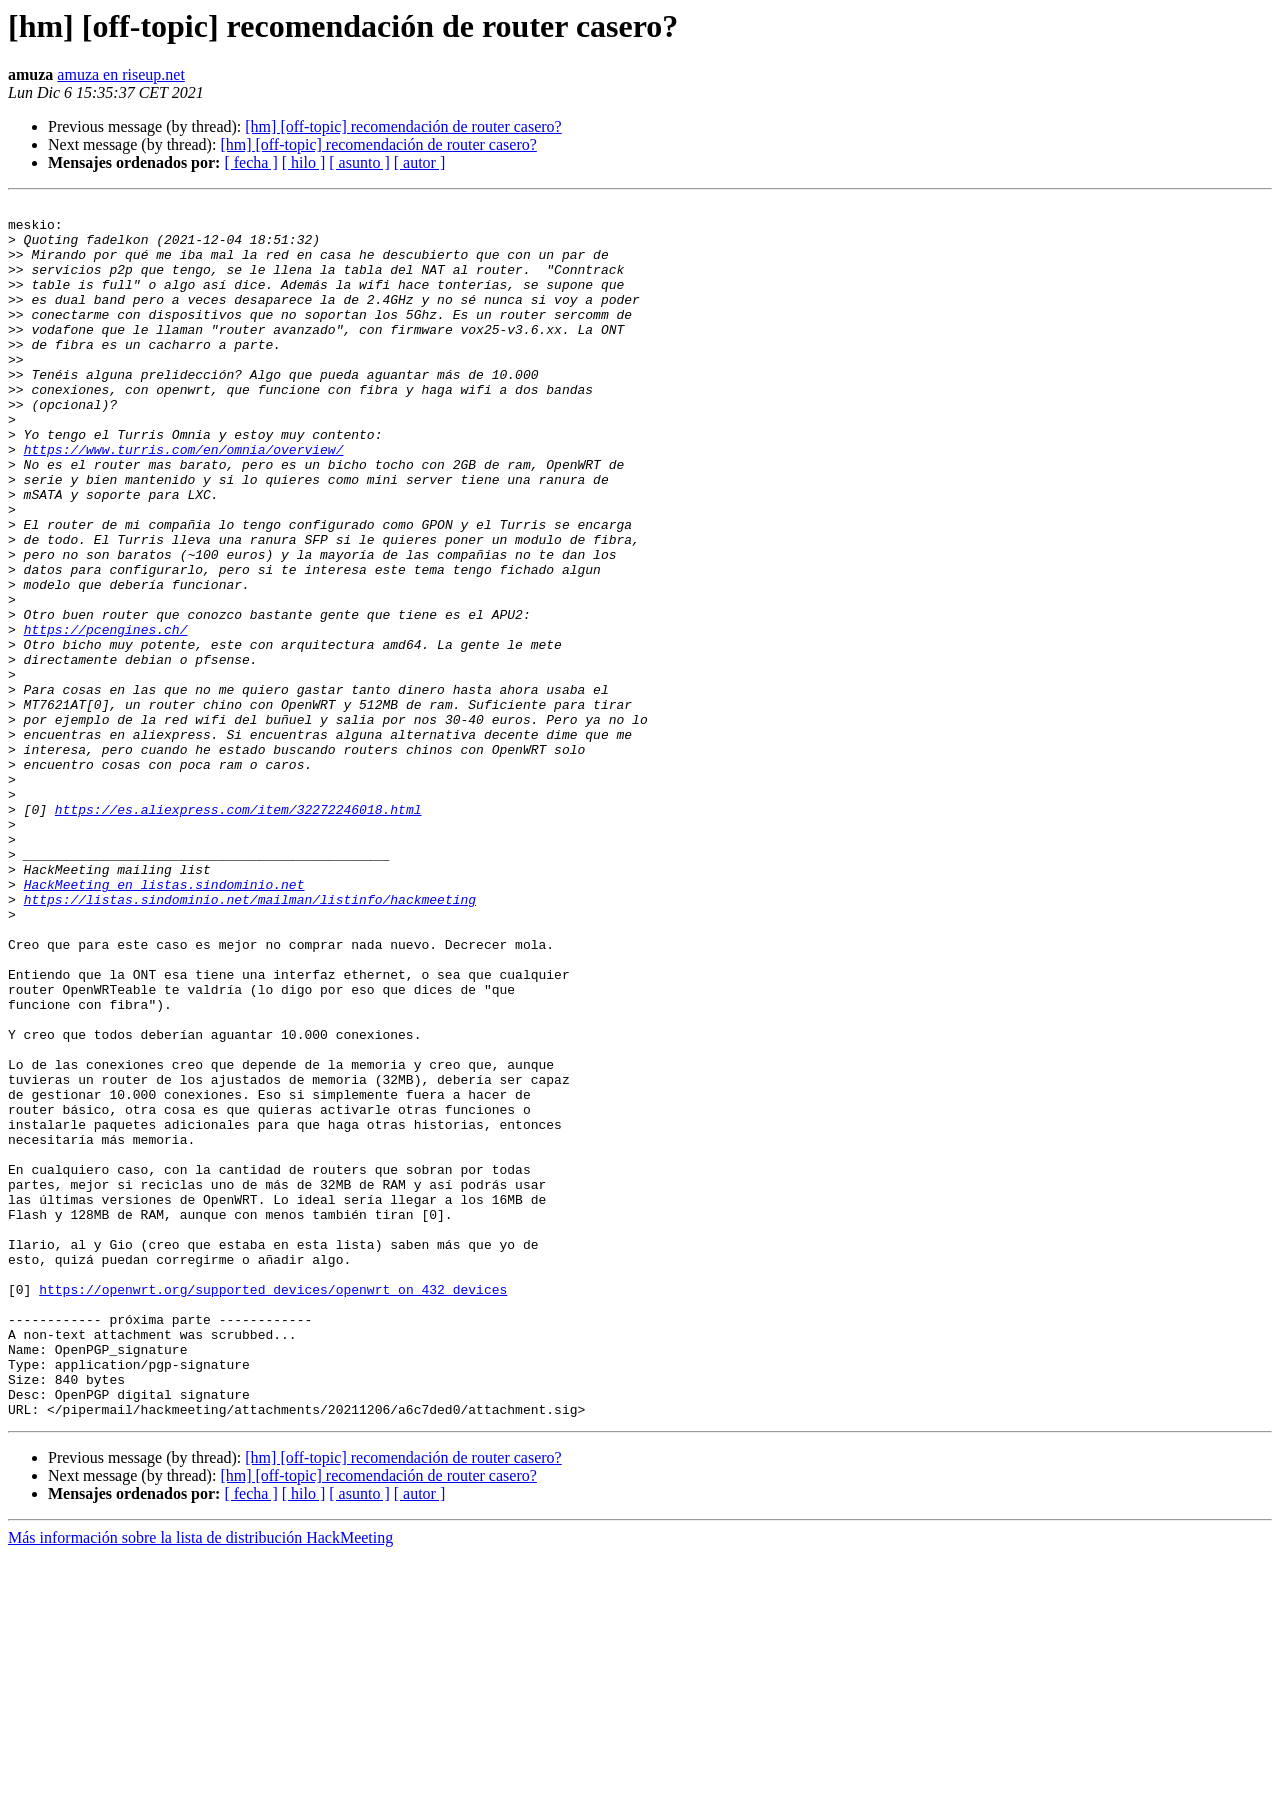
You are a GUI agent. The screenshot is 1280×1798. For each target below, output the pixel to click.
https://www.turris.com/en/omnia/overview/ (184, 500)
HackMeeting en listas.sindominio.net (164, 1022)
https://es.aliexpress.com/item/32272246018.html (238, 932)
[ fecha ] (250, 162)
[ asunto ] (359, 162)
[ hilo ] (304, 162)
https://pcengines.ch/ (106, 716)
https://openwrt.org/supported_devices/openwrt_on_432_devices (273, 1508)
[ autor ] (420, 162)
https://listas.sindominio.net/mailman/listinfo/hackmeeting (250, 1040)
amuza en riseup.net (121, 74)
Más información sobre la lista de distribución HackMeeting (200, 1780)
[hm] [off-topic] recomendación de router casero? (403, 126)
